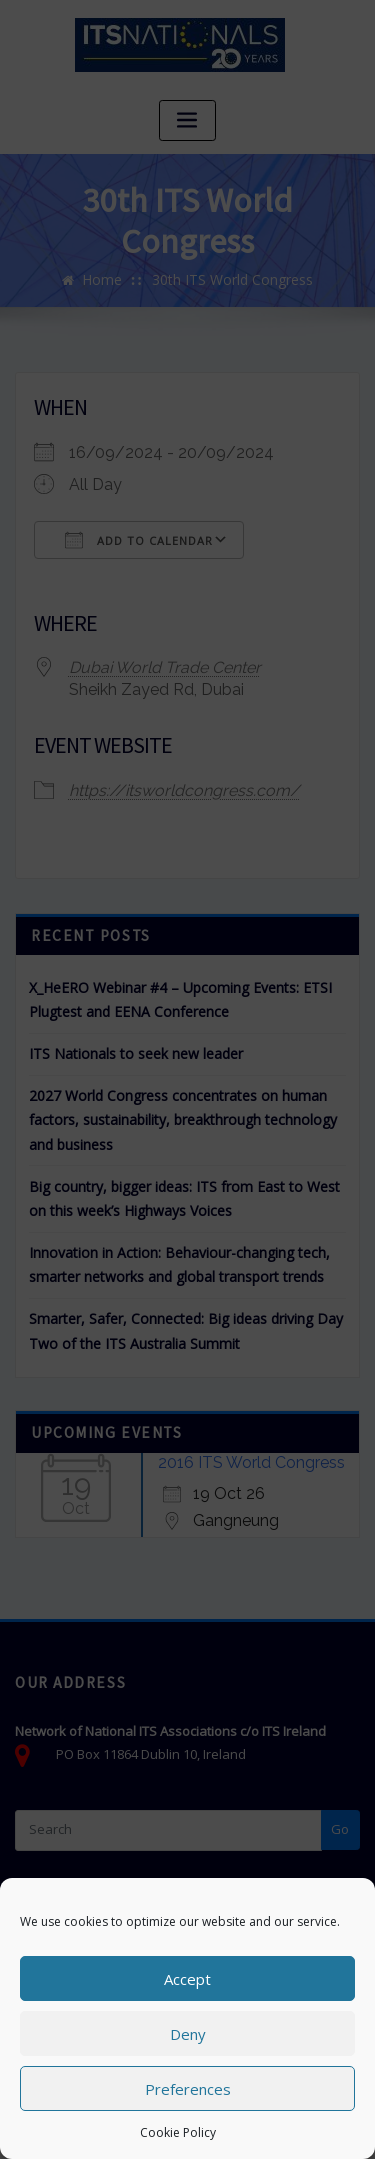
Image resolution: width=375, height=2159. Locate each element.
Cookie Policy (178, 2132)
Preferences (188, 2089)
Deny (188, 2034)
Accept (187, 1979)
